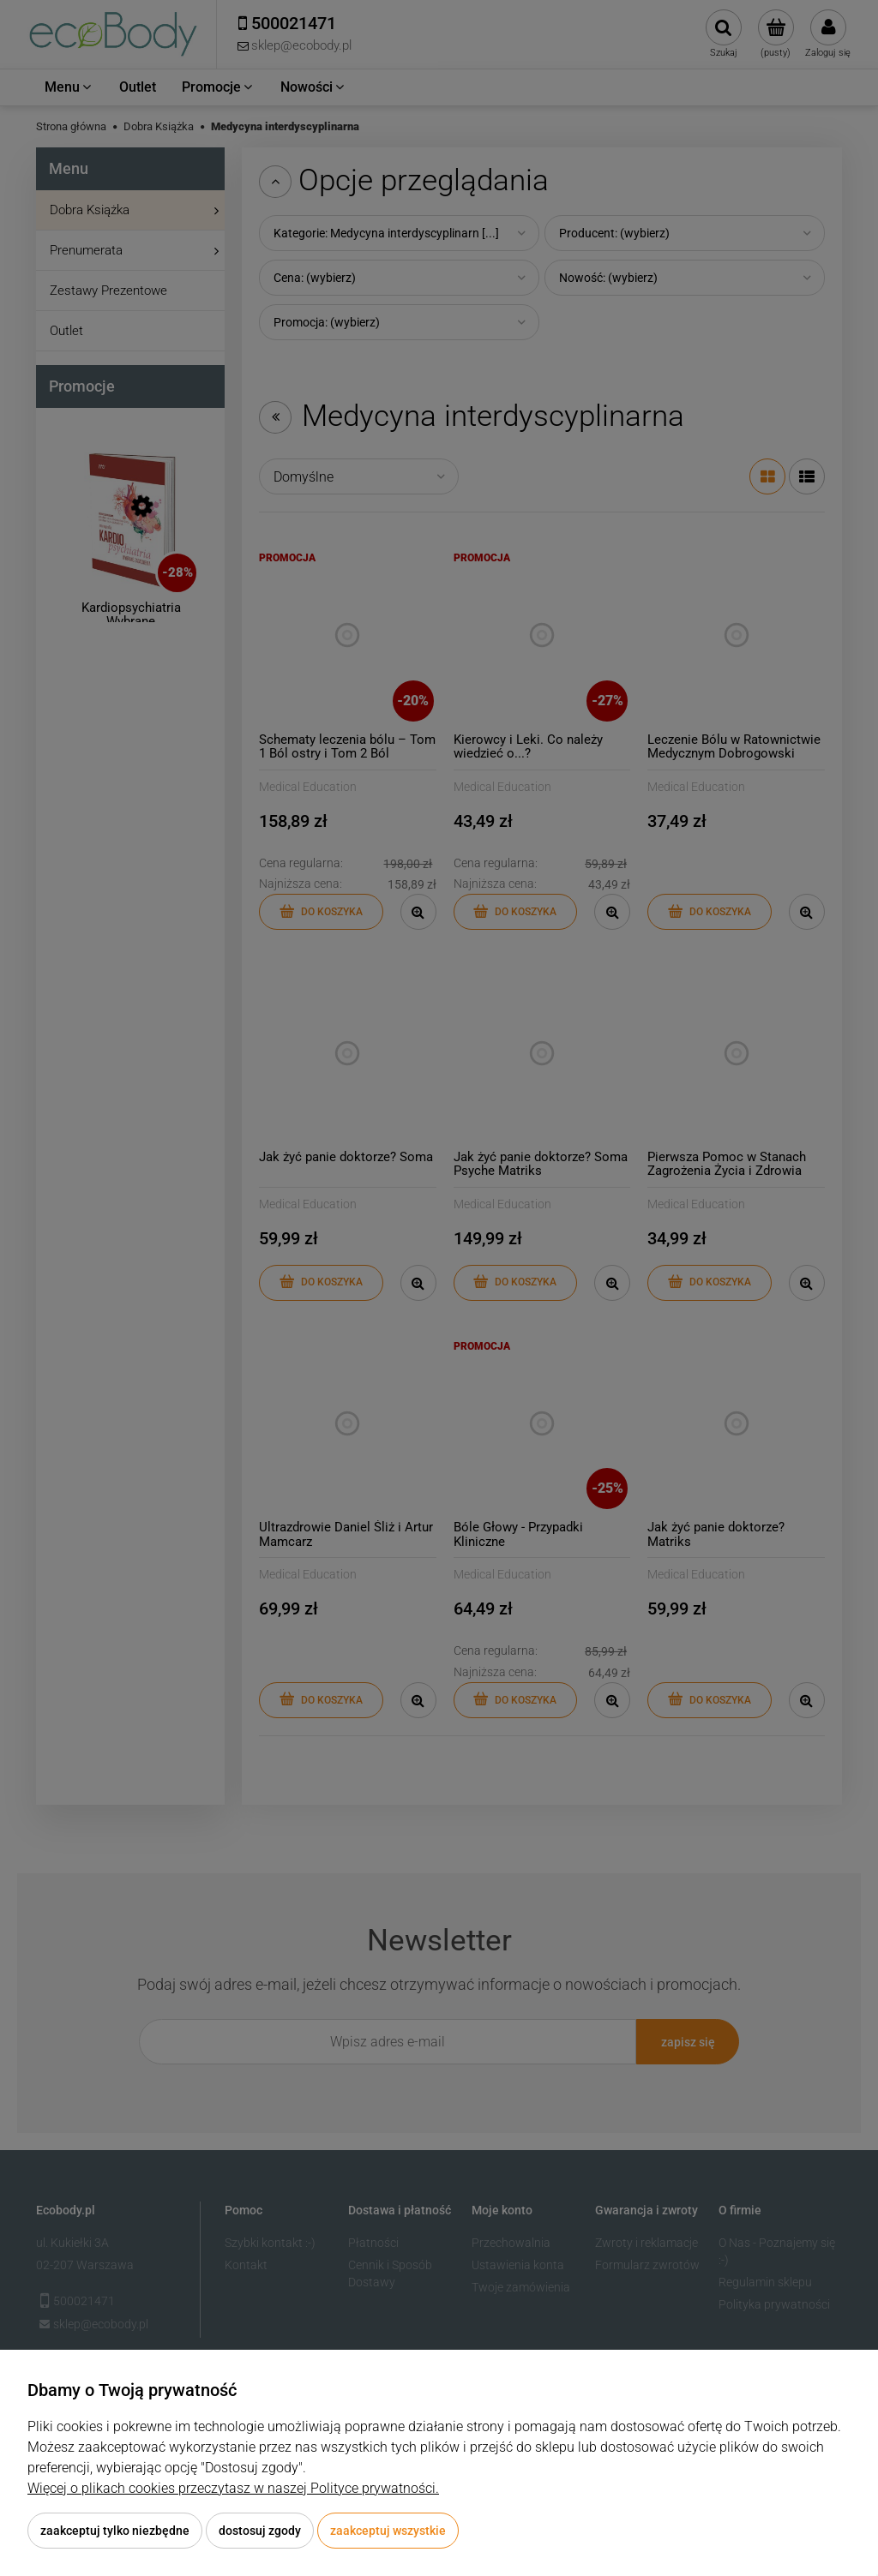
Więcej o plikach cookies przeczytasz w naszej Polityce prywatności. (233, 2488)
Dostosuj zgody (260, 2530)
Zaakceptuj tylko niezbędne (114, 2530)
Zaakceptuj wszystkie (388, 2530)
